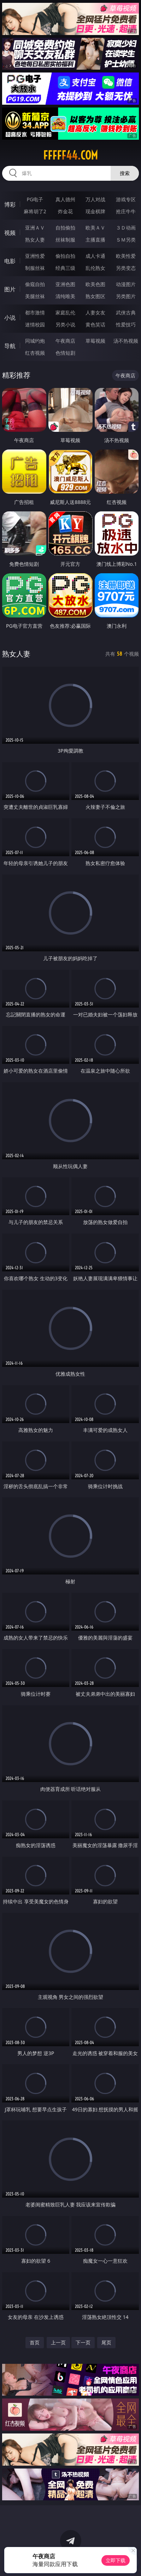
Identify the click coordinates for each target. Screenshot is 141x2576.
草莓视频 (95, 340)
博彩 (10, 204)
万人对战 (95, 199)
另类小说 (65, 324)
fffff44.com (70, 155)
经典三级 (65, 268)
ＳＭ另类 (126, 239)
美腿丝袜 (35, 296)
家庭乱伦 (65, 312)
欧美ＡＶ (95, 227)
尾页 (106, 2342)
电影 (10, 261)
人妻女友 (95, 312)
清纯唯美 (65, 296)
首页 (35, 2342)
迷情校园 (35, 324)
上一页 (58, 2342)
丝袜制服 (65, 239)
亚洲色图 (65, 284)
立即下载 (115, 2560)
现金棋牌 (95, 211)
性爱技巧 (126, 324)
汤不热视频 (125, 340)
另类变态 (126, 268)
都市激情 (35, 312)
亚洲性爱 (35, 256)
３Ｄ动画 (126, 227)
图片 (10, 289)
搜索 (125, 173)
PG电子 (35, 199)
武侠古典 (126, 312)
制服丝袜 (35, 268)
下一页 (83, 2342)
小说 (10, 317)
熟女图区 (95, 296)
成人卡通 (95, 256)
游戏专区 (126, 199)
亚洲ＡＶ (35, 227)
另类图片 (126, 296)
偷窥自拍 (35, 284)
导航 (10, 346)
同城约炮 (35, 340)
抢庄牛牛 (126, 211)
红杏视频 (35, 352)
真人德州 (65, 199)
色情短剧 (65, 352)
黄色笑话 (95, 324)
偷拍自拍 (65, 256)
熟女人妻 (35, 239)
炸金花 (65, 211)
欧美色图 (95, 284)
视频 (10, 233)
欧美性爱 (126, 256)
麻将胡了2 (35, 211)
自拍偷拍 (65, 227)
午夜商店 (65, 340)
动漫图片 (126, 284)
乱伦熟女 (95, 268)
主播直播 (95, 239)
